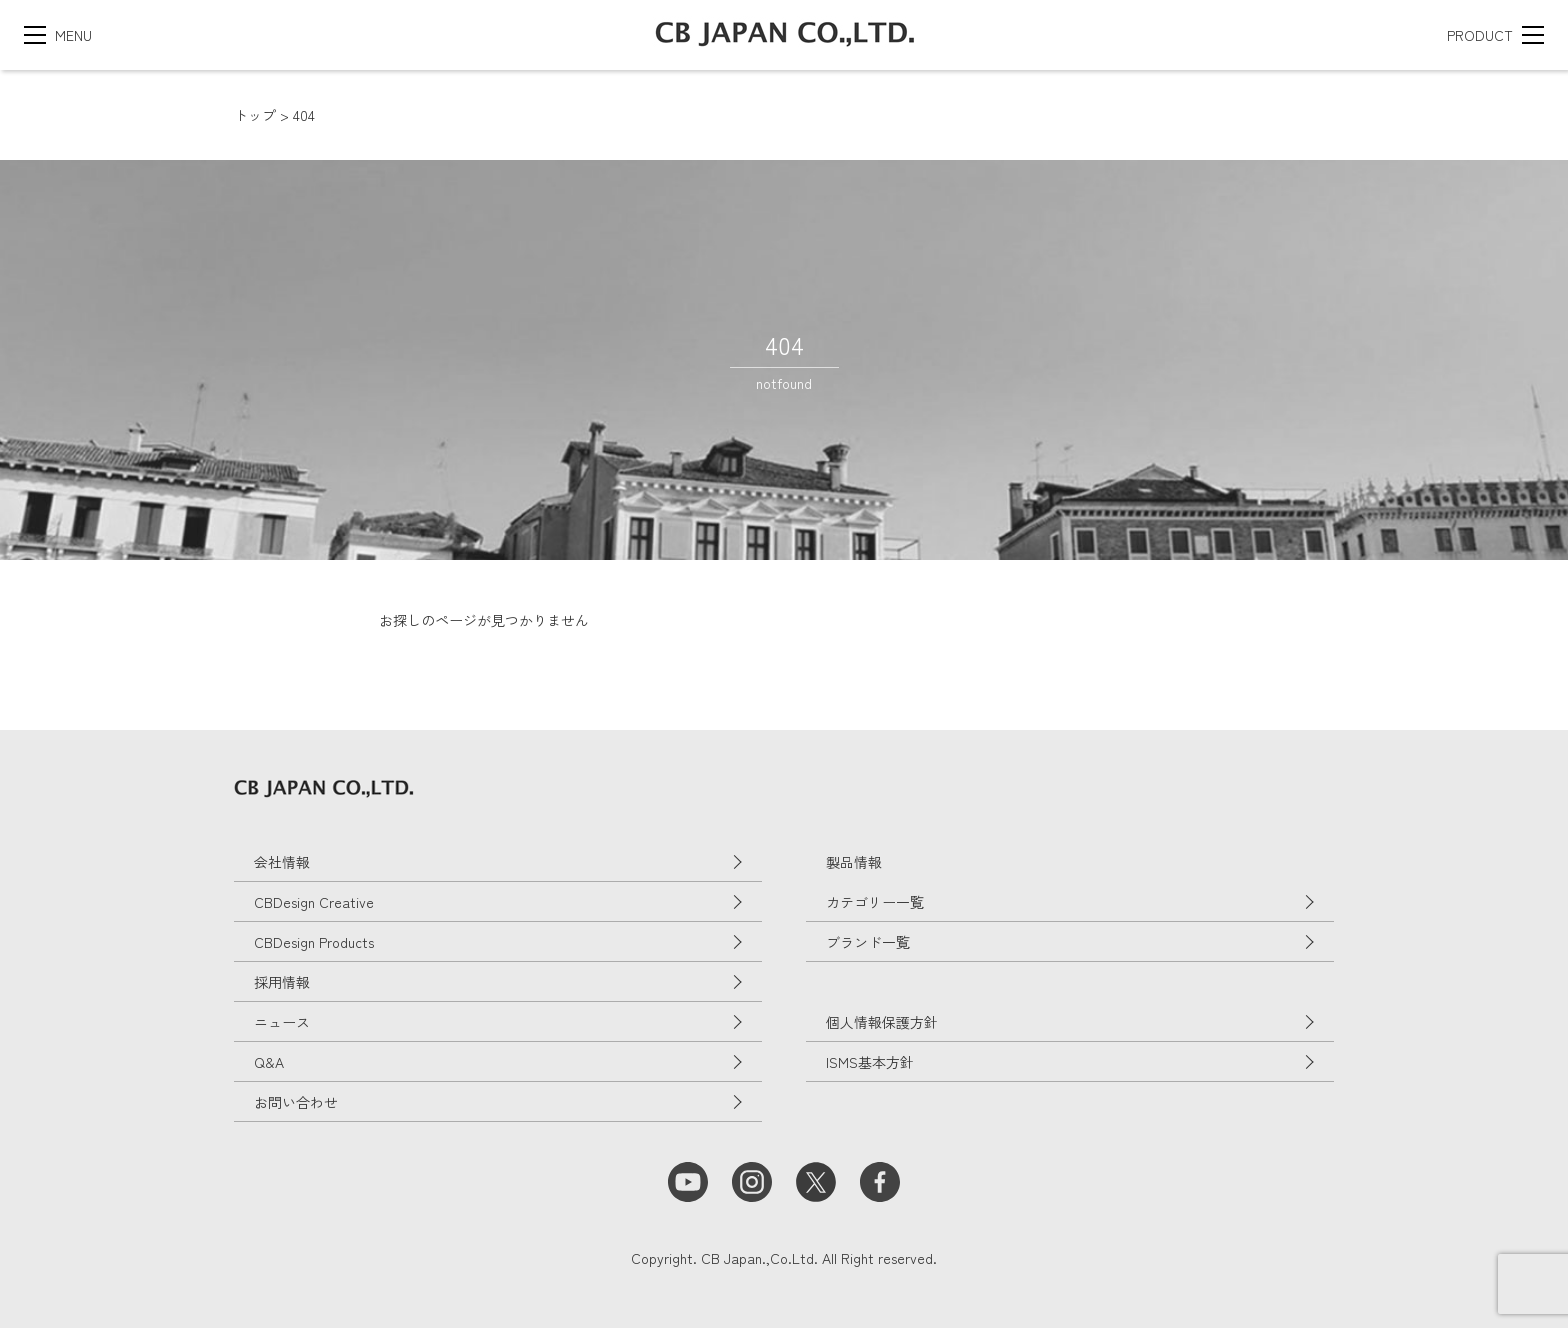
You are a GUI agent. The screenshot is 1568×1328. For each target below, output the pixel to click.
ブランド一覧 (868, 942)
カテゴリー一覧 (875, 902)
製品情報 (854, 862)
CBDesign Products (314, 942)
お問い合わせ (296, 1102)
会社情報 (282, 862)
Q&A (269, 1062)
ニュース (282, 1022)
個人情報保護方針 (882, 1022)
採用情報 (282, 982)
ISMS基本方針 (870, 1062)
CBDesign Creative (314, 902)
